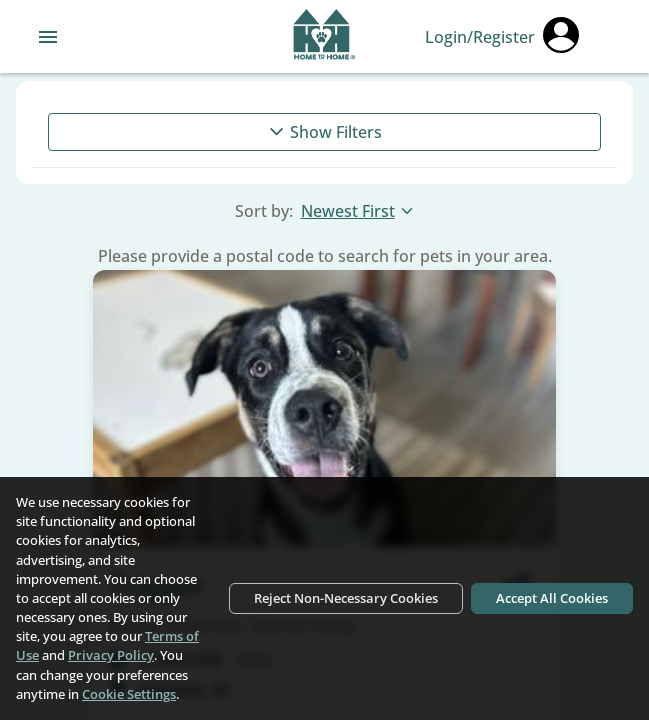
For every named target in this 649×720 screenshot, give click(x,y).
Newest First (358, 211)
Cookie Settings (129, 694)
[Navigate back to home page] (324, 37)
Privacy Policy (111, 655)
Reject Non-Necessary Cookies (346, 598)
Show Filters (324, 132)
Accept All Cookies (552, 598)
